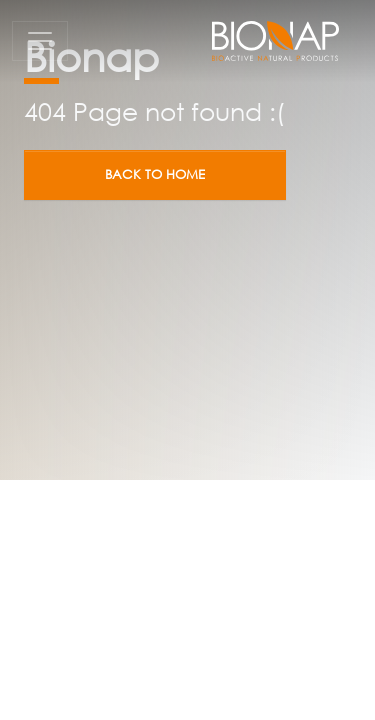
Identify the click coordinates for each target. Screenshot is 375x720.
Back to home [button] (155, 174)
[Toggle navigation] (40, 41)
